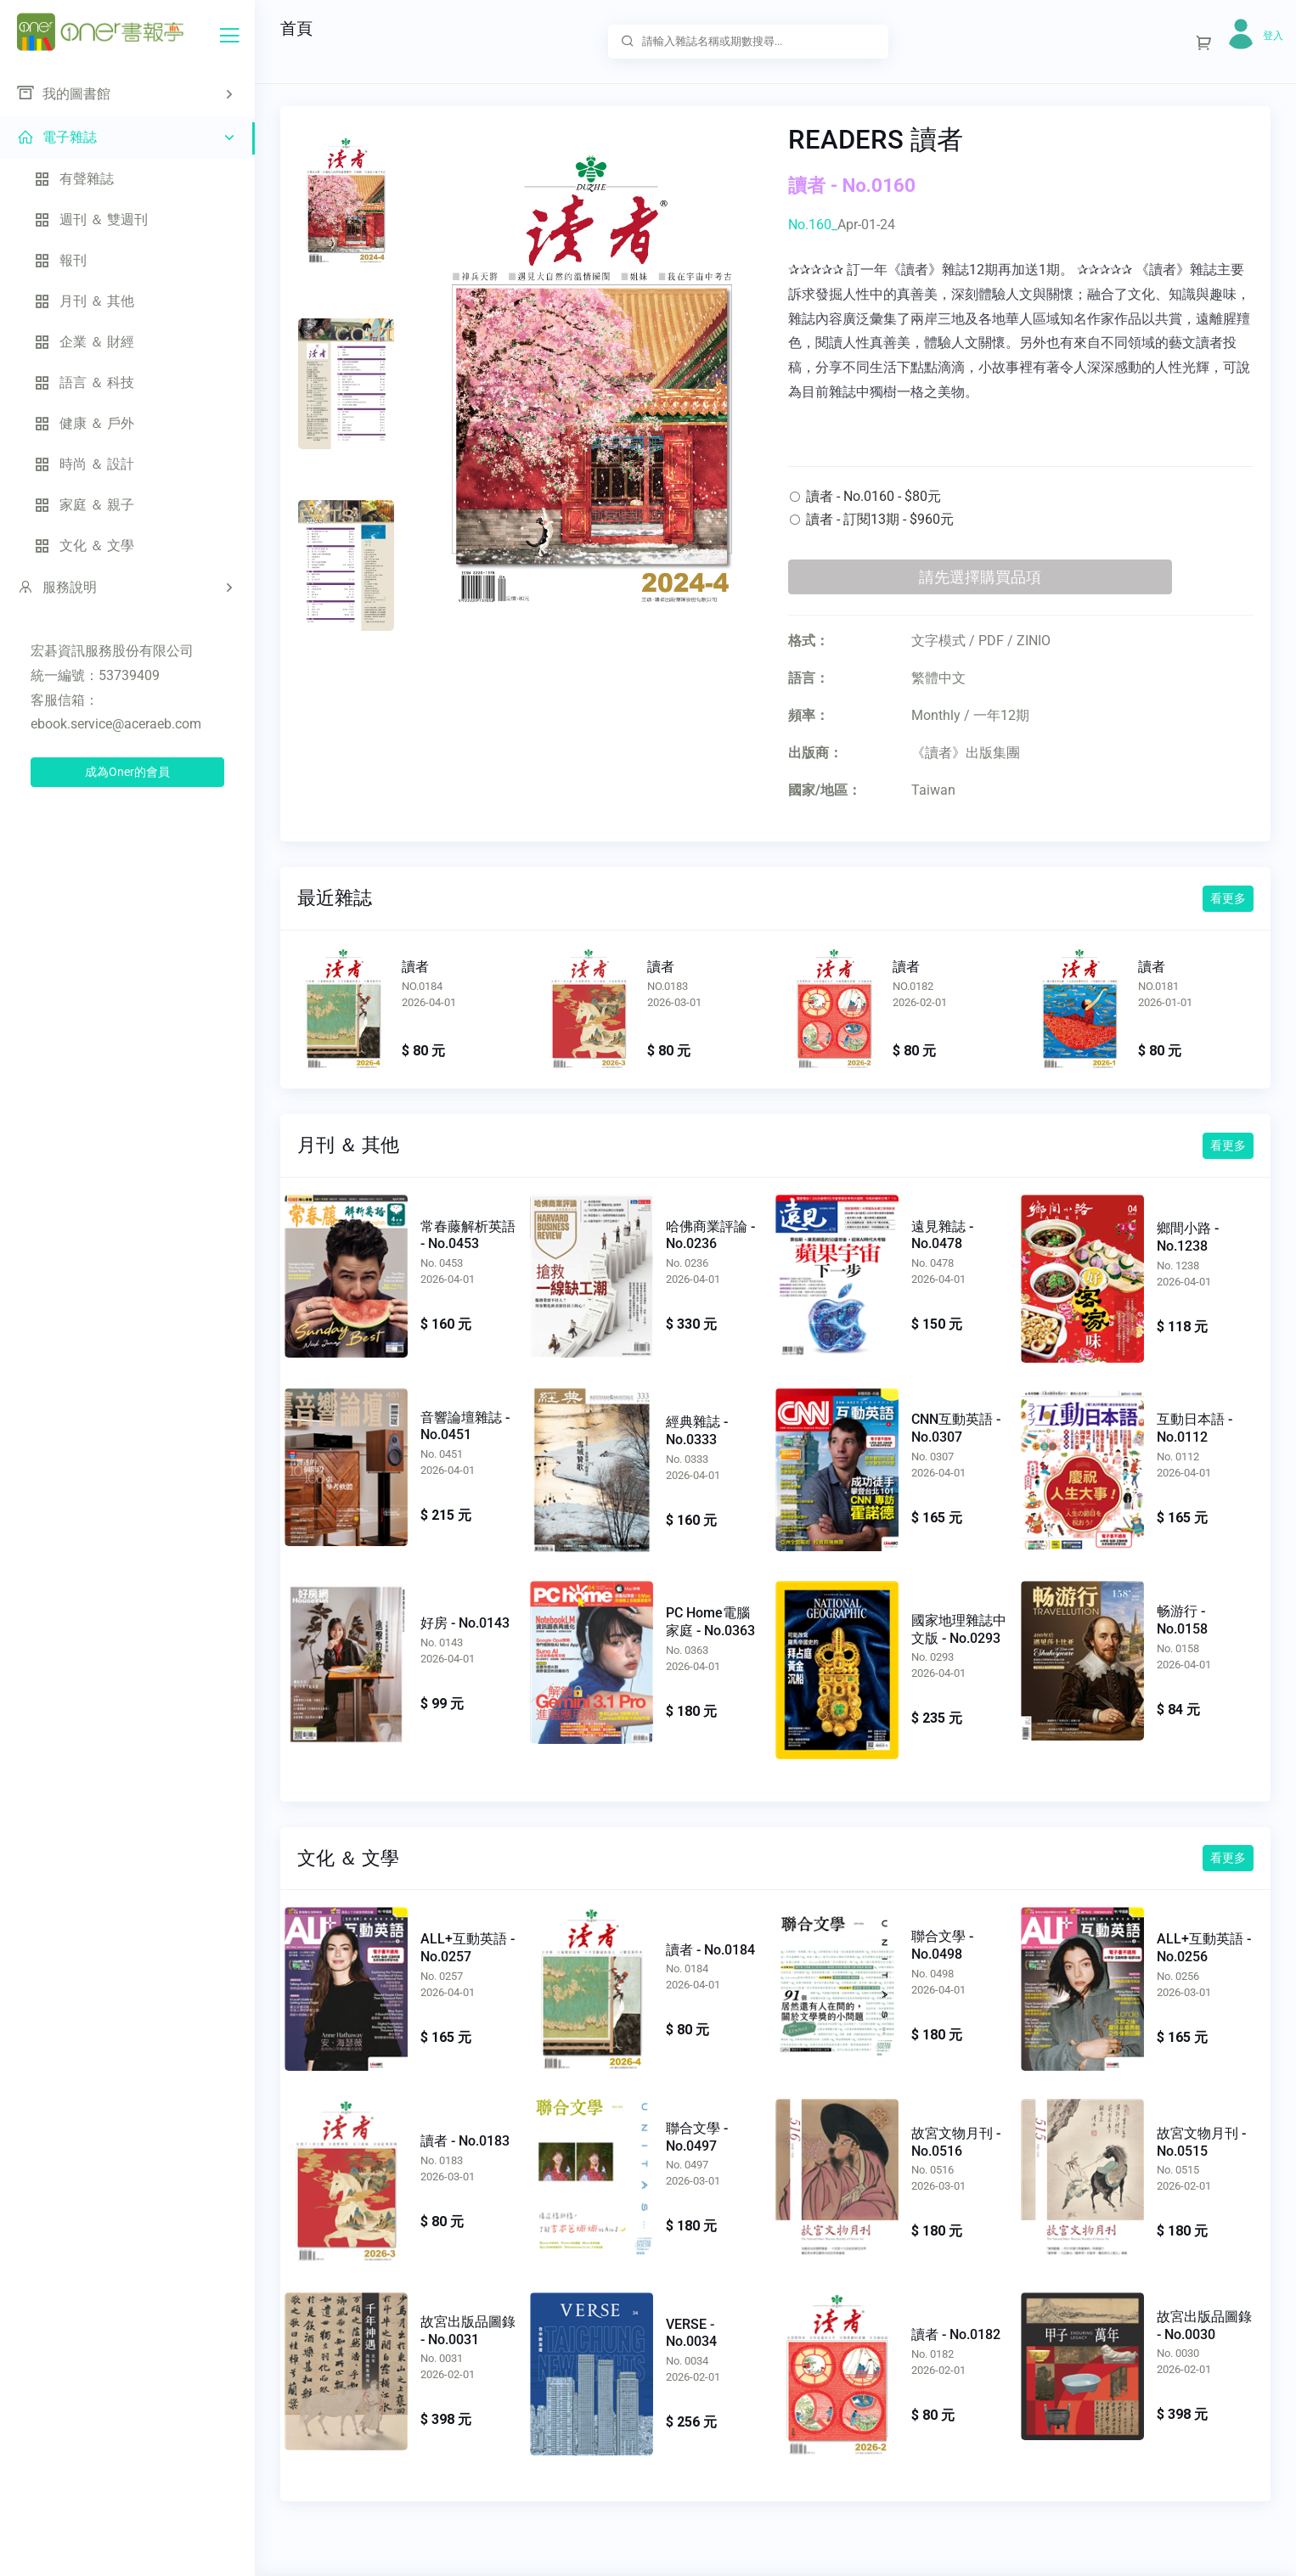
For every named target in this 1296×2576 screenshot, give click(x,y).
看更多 (1228, 898)
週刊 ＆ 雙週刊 (91, 219)
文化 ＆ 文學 (84, 545)
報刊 (60, 260)
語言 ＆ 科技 (84, 382)
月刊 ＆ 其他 (84, 301)
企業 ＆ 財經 (84, 342)
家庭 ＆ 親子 (84, 505)
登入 (1273, 36)
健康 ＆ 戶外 (84, 423)
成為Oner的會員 (127, 772)
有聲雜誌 (74, 179)
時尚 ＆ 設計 (84, 464)
